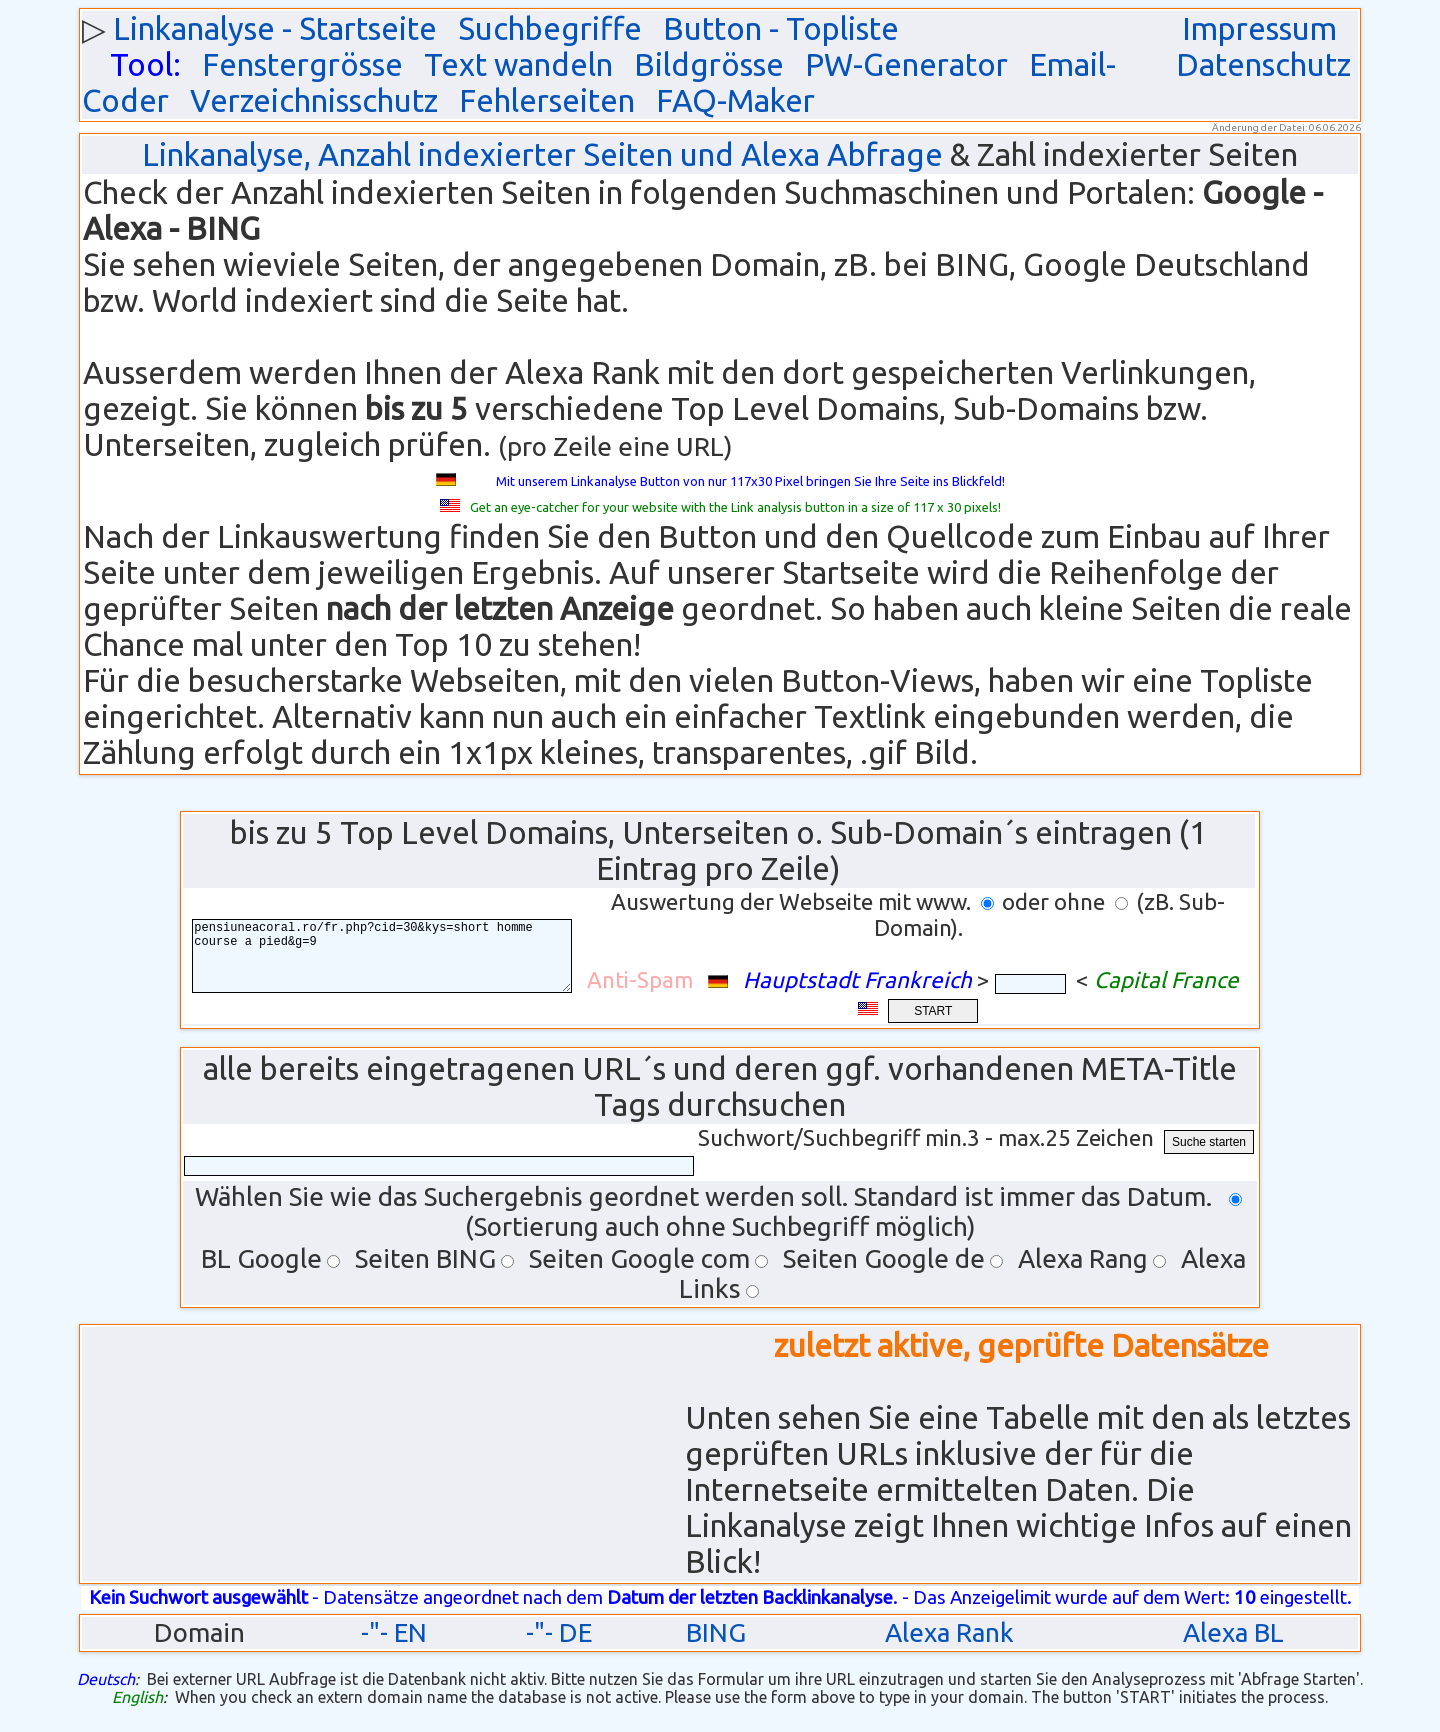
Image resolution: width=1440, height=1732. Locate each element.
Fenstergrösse (302, 64)
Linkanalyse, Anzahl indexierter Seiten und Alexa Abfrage (542, 154)
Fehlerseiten (547, 100)
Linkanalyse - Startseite (275, 28)
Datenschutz (1263, 64)
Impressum (1259, 28)
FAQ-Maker (735, 100)
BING (716, 1632)
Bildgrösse (709, 64)
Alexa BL (1233, 1632)
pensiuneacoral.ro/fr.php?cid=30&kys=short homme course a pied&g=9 (396, 956)
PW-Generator (906, 64)
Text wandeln (518, 64)
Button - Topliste (781, 28)
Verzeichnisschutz (314, 100)
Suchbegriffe (550, 28)
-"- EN (394, 1632)
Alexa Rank (949, 1632)
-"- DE (559, 1632)
